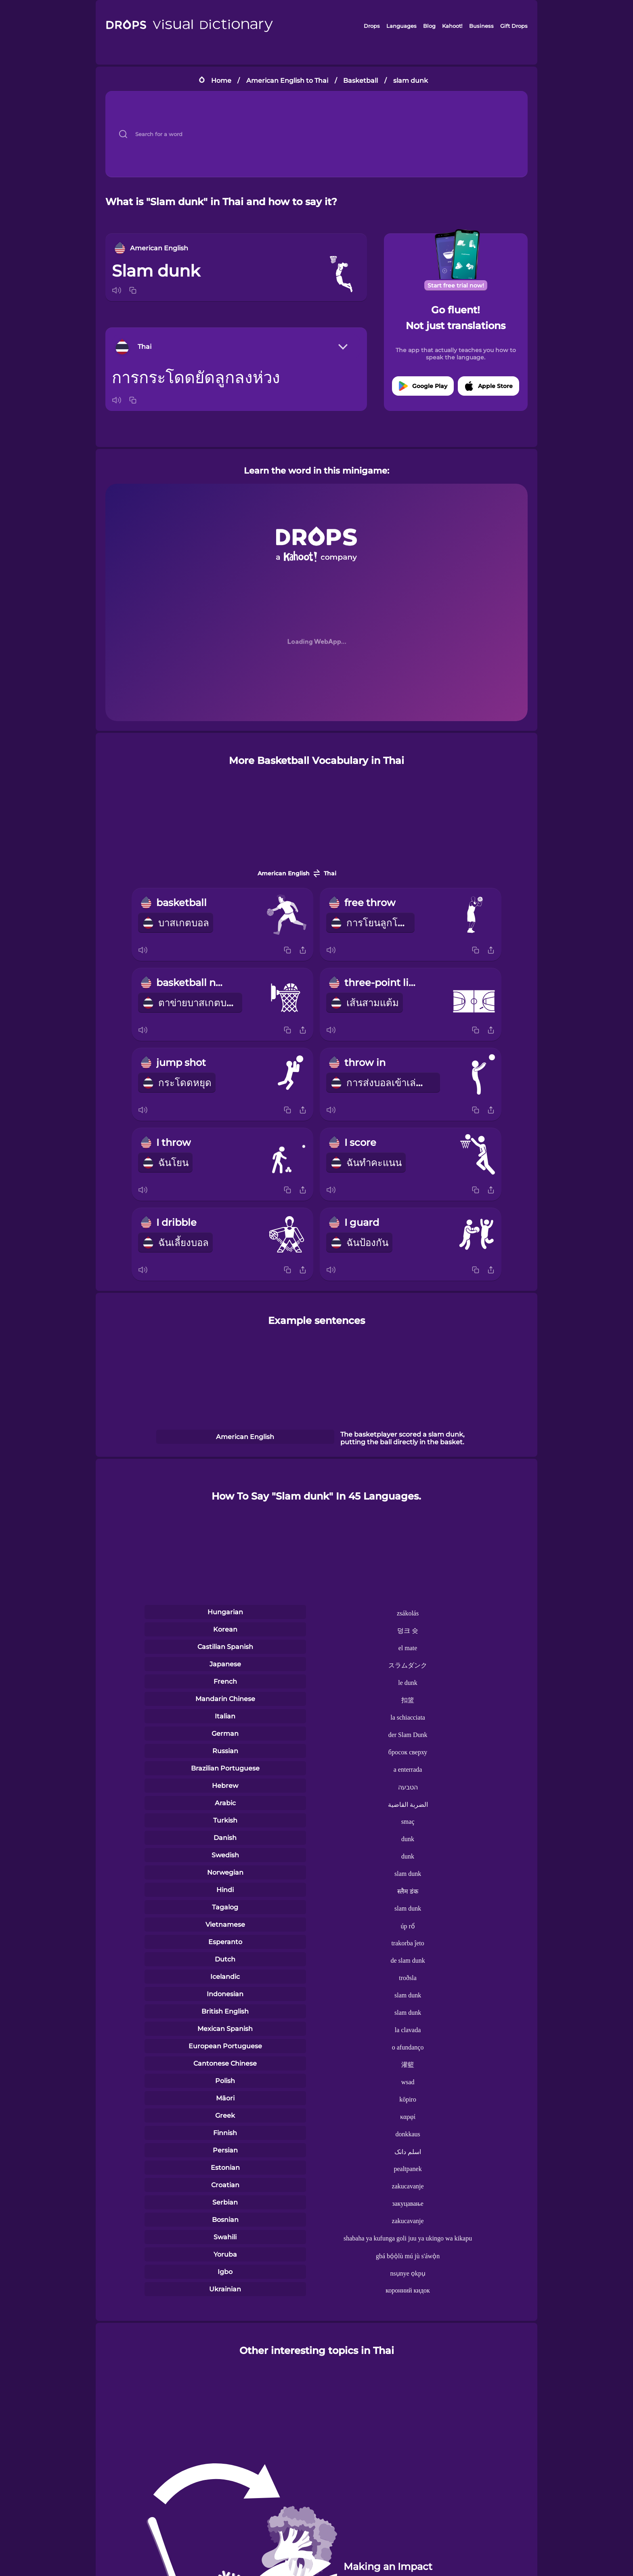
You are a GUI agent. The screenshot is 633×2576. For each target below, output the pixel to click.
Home (221, 80)
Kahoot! (452, 26)
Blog (429, 26)
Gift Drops (514, 26)
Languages (401, 26)
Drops (372, 26)
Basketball (360, 80)
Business (481, 26)
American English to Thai (287, 80)
